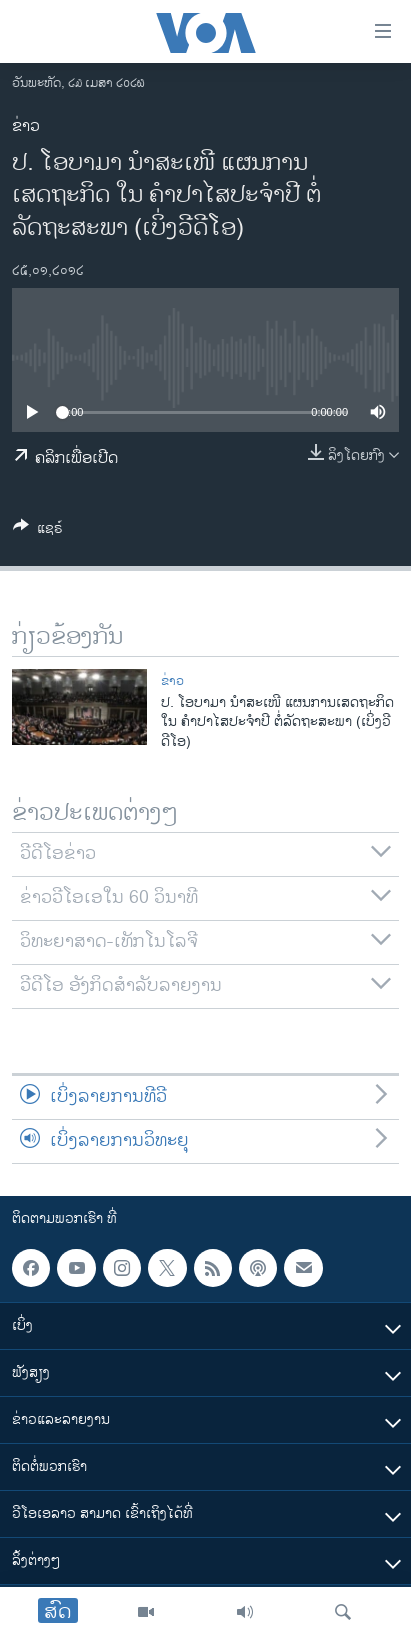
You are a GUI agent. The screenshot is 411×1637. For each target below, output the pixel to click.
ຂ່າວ (26, 126)
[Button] (38, 531)
